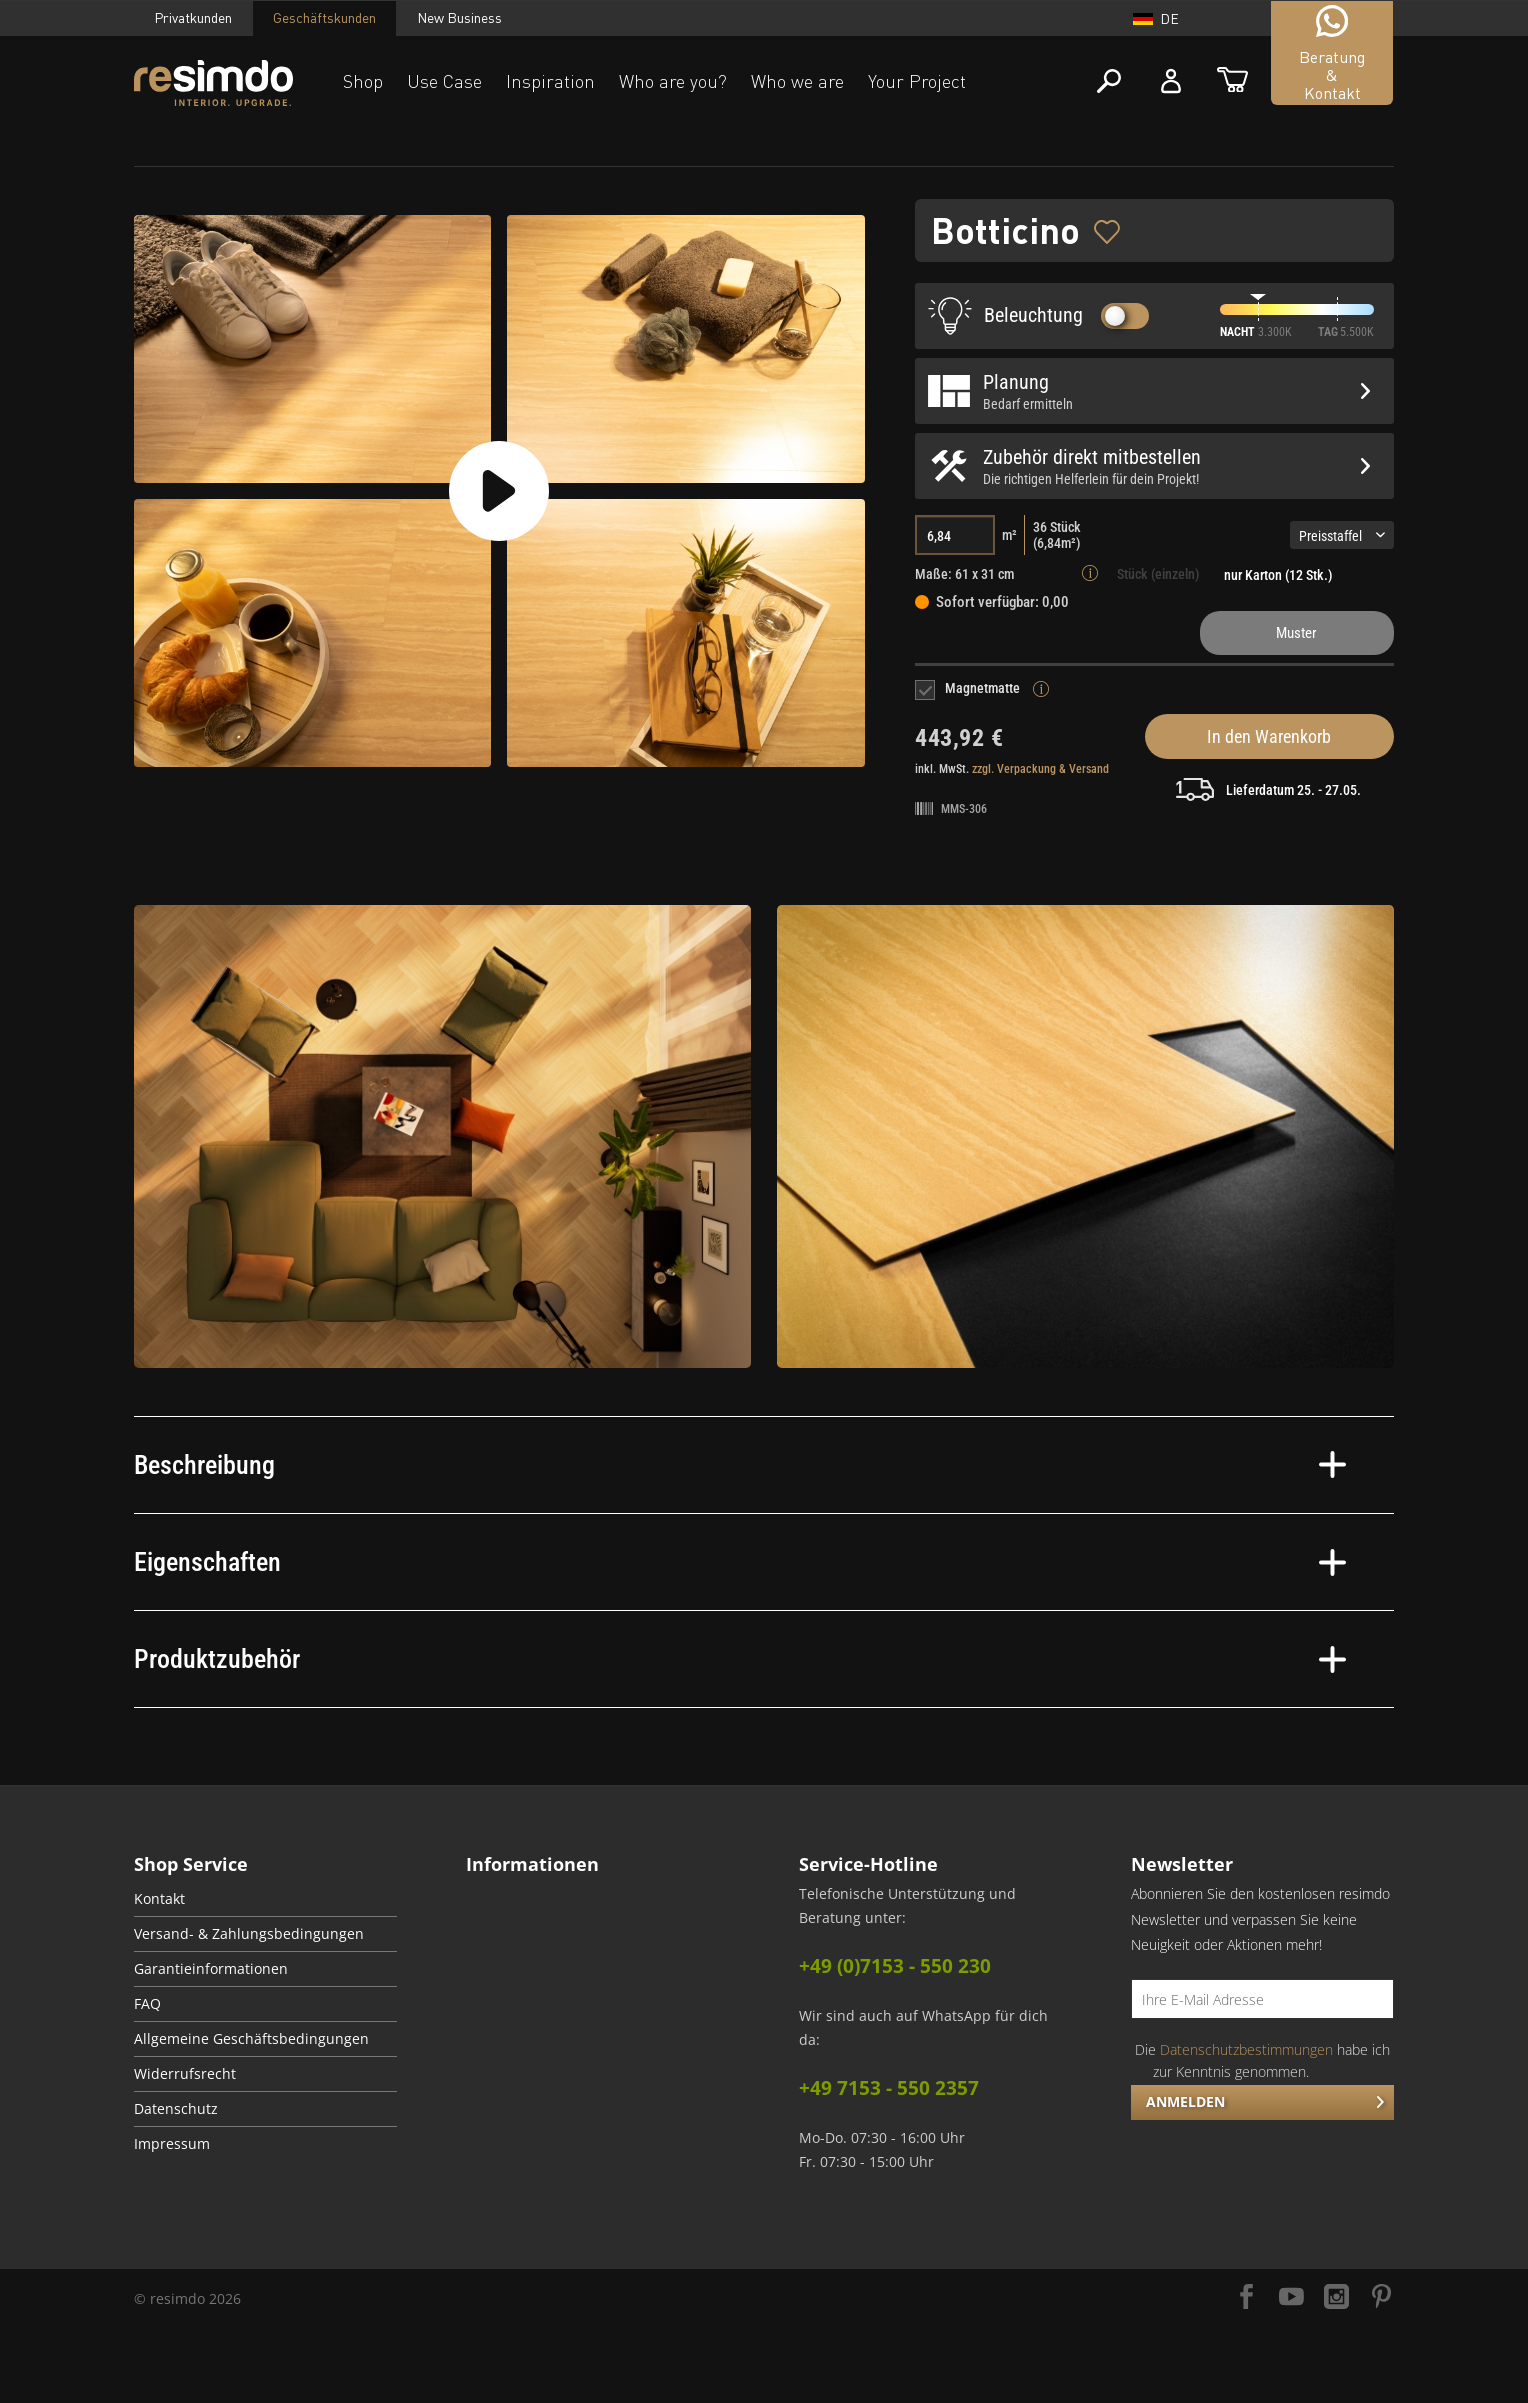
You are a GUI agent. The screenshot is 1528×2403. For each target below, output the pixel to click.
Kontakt (159, 1899)
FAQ (147, 2004)
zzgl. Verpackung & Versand (1040, 769)
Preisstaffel (1342, 536)
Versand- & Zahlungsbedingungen (249, 1934)
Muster (1296, 633)
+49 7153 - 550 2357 (889, 2088)
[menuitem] (265, 1899)
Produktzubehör (740, 1659)
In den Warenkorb (1269, 736)
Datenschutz (176, 2109)
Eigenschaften (740, 1562)
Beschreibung (740, 1465)
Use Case (444, 81)
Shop (363, 81)
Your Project (917, 81)
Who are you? (673, 81)
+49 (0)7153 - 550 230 (895, 1966)
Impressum (172, 2144)
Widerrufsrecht (185, 2074)
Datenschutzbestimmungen (1246, 2049)
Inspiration (550, 81)
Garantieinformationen (211, 1969)
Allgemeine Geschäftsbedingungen (251, 2039)
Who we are (797, 81)
